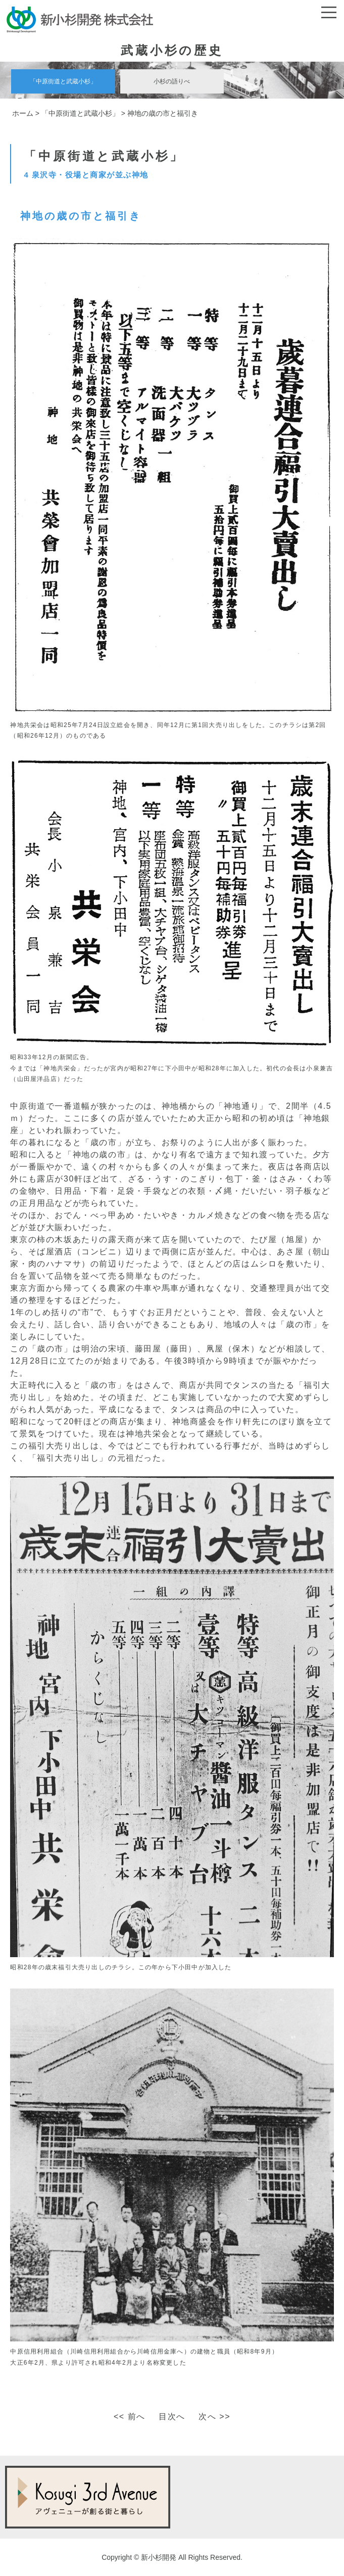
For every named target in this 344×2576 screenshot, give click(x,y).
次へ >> (214, 2416)
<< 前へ (129, 2416)
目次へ (172, 2416)
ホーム (22, 113)
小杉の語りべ (172, 81)
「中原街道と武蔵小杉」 (63, 81)
